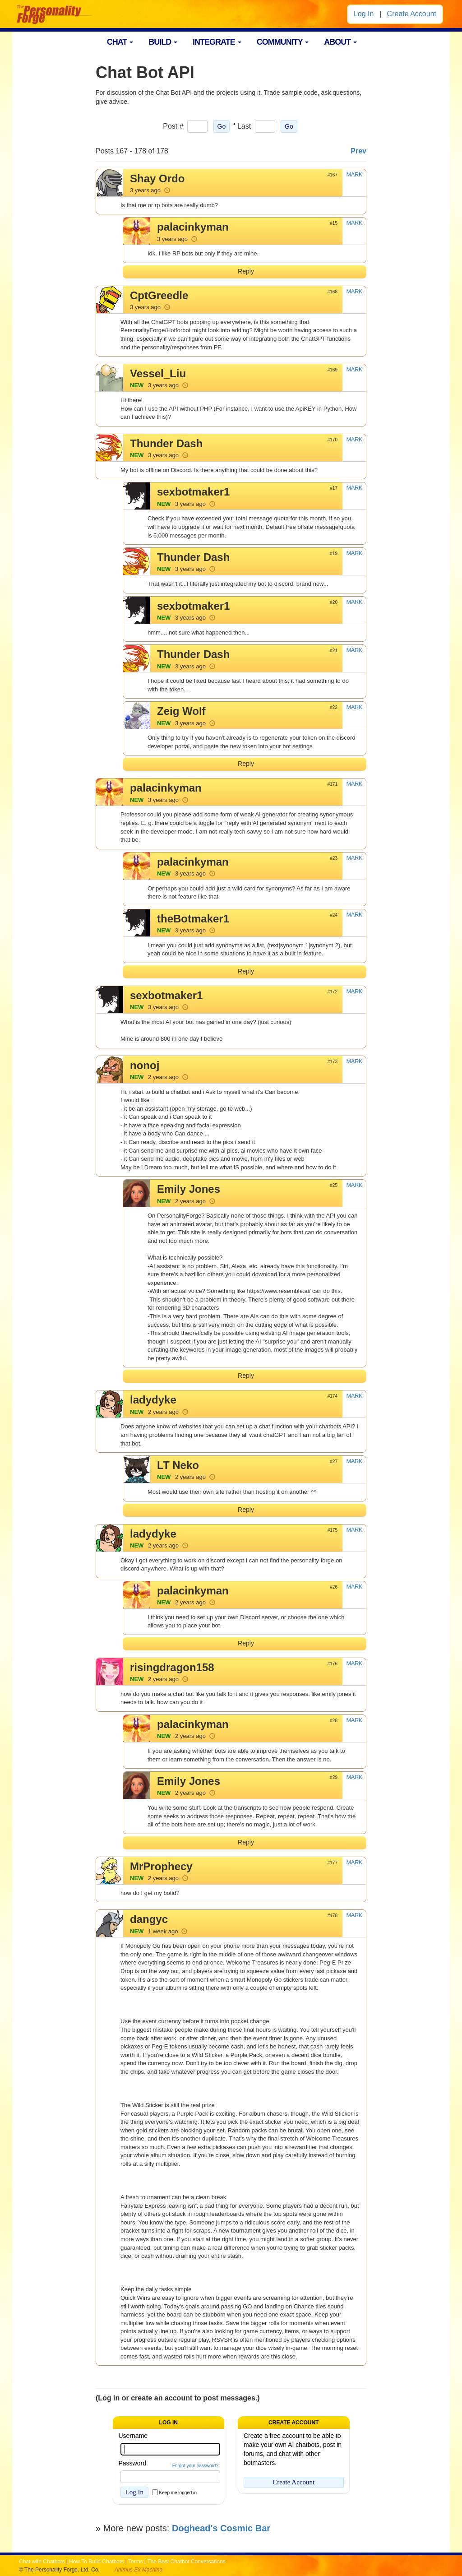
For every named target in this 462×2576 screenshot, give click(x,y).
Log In (364, 14)
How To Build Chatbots (96, 2561)
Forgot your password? (195, 2465)
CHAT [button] (120, 41)
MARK (354, 174)
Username (133, 2435)
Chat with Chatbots (42, 2561)
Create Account (411, 14)
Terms (135, 2561)
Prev (358, 151)
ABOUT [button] (340, 41)
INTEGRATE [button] (217, 41)
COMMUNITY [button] (283, 41)
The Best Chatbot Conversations (186, 2561)
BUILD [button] (162, 41)
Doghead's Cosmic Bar (221, 2528)
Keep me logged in (178, 2492)
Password (132, 2463)
